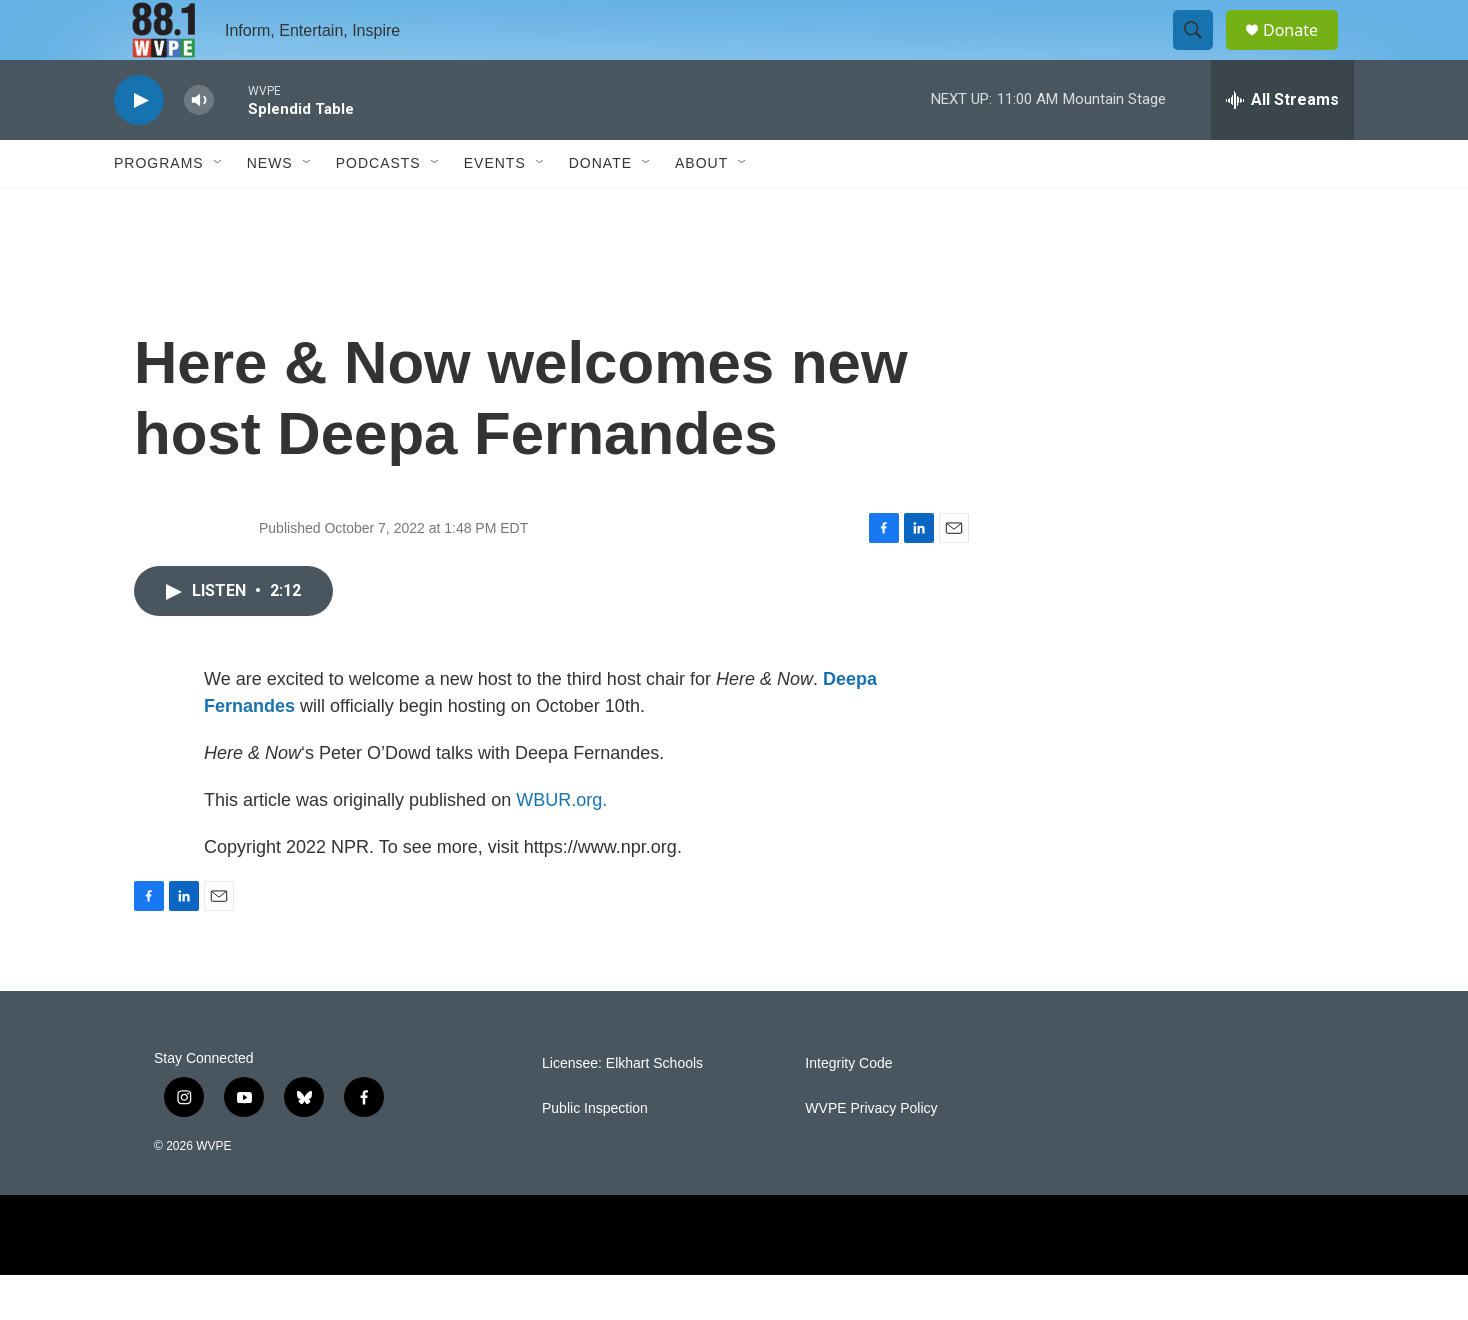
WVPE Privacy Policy (871, 1153)
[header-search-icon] (1202, 53)
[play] (139, 145)
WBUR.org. (561, 845)
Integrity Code (848, 1108)
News (270, 208)
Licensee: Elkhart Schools (622, 1108)
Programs (159, 208)
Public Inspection (595, 1153)
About (701, 208)
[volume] (199, 145)
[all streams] (1282, 145)
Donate (1303, 52)
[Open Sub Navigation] (219, 208)
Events (495, 208)
